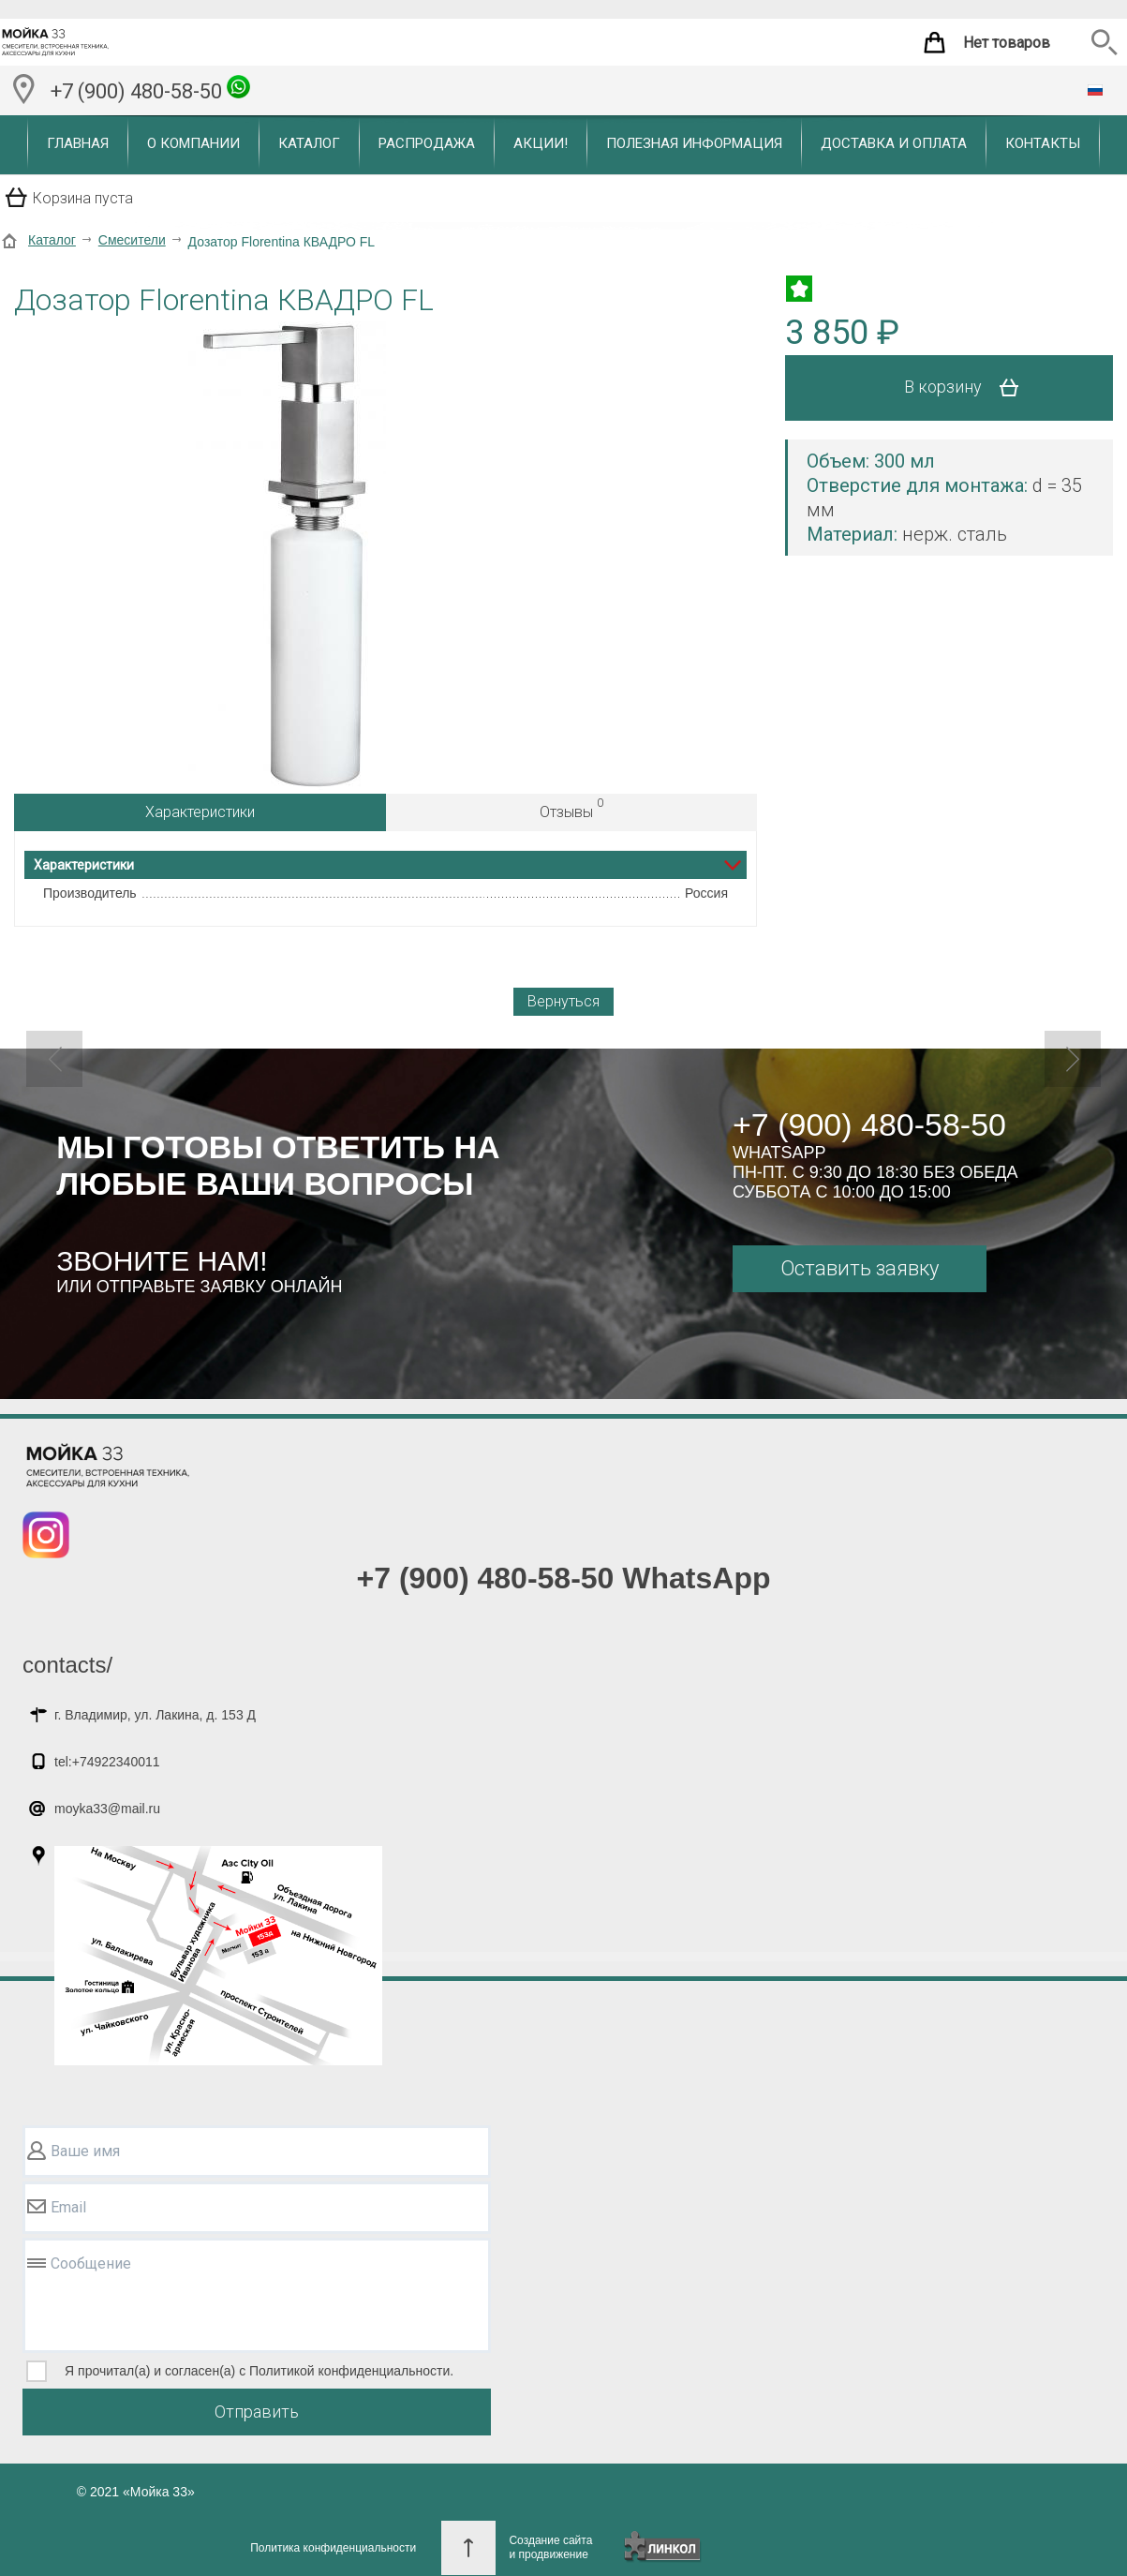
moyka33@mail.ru (107, 1808)
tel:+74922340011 (107, 1761)
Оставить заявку (859, 1268)
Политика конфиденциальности (333, 2547)
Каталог (309, 143)
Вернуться (563, 1001)
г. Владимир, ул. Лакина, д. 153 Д (155, 1714)
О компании (193, 143)
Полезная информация (694, 143)
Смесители (132, 239)
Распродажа (426, 143)
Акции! (540, 143)
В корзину (968, 388)
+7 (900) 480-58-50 (150, 89)
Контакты (1042, 143)
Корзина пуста (83, 198)
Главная (78, 143)
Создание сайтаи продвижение (550, 2547)
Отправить (257, 2411)
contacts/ (67, 1664)
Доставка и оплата (894, 143)
